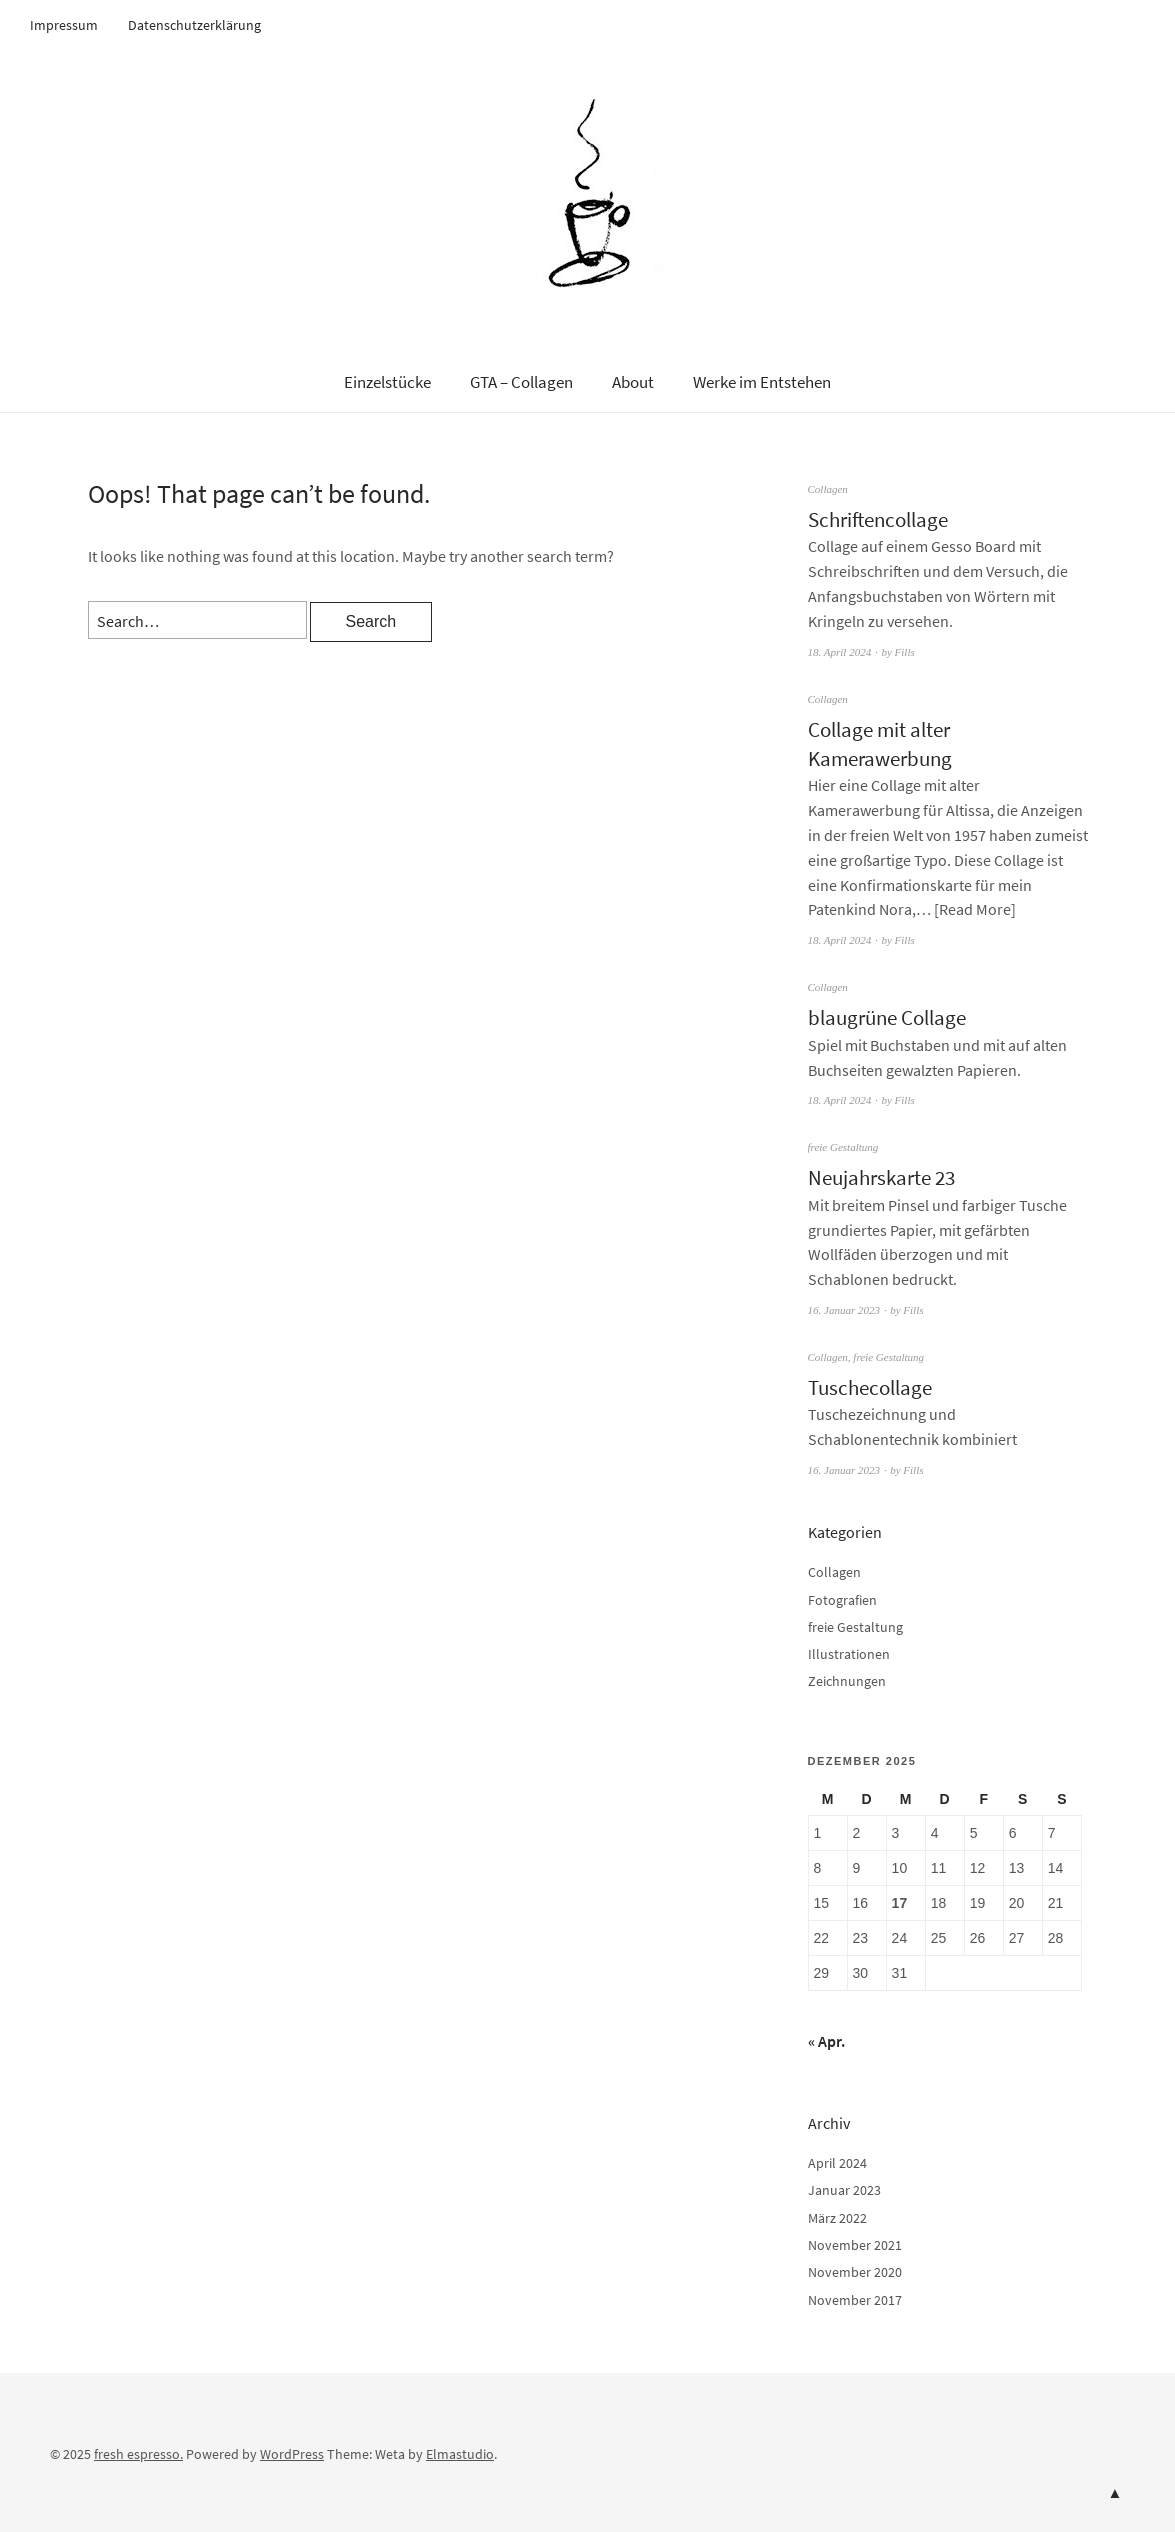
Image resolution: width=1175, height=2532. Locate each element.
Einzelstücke (387, 382)
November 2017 (855, 2300)
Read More (975, 909)
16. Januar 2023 (844, 1310)
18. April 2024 (840, 652)
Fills (905, 652)
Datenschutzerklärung (194, 25)
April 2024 (837, 2163)
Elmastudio (460, 2454)
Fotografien (842, 1600)
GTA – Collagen (521, 382)
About (633, 382)
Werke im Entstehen (762, 382)
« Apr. (826, 2041)
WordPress (292, 2454)
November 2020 (855, 2272)
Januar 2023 (844, 2190)
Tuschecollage (870, 1387)
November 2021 (855, 2245)
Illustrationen (849, 1654)
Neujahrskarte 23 (881, 1177)
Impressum (64, 25)
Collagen (828, 489)
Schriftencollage (878, 519)
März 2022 (837, 2218)
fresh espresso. (138, 2454)
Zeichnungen (847, 1681)
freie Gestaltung (843, 1147)
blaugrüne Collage (887, 1017)
